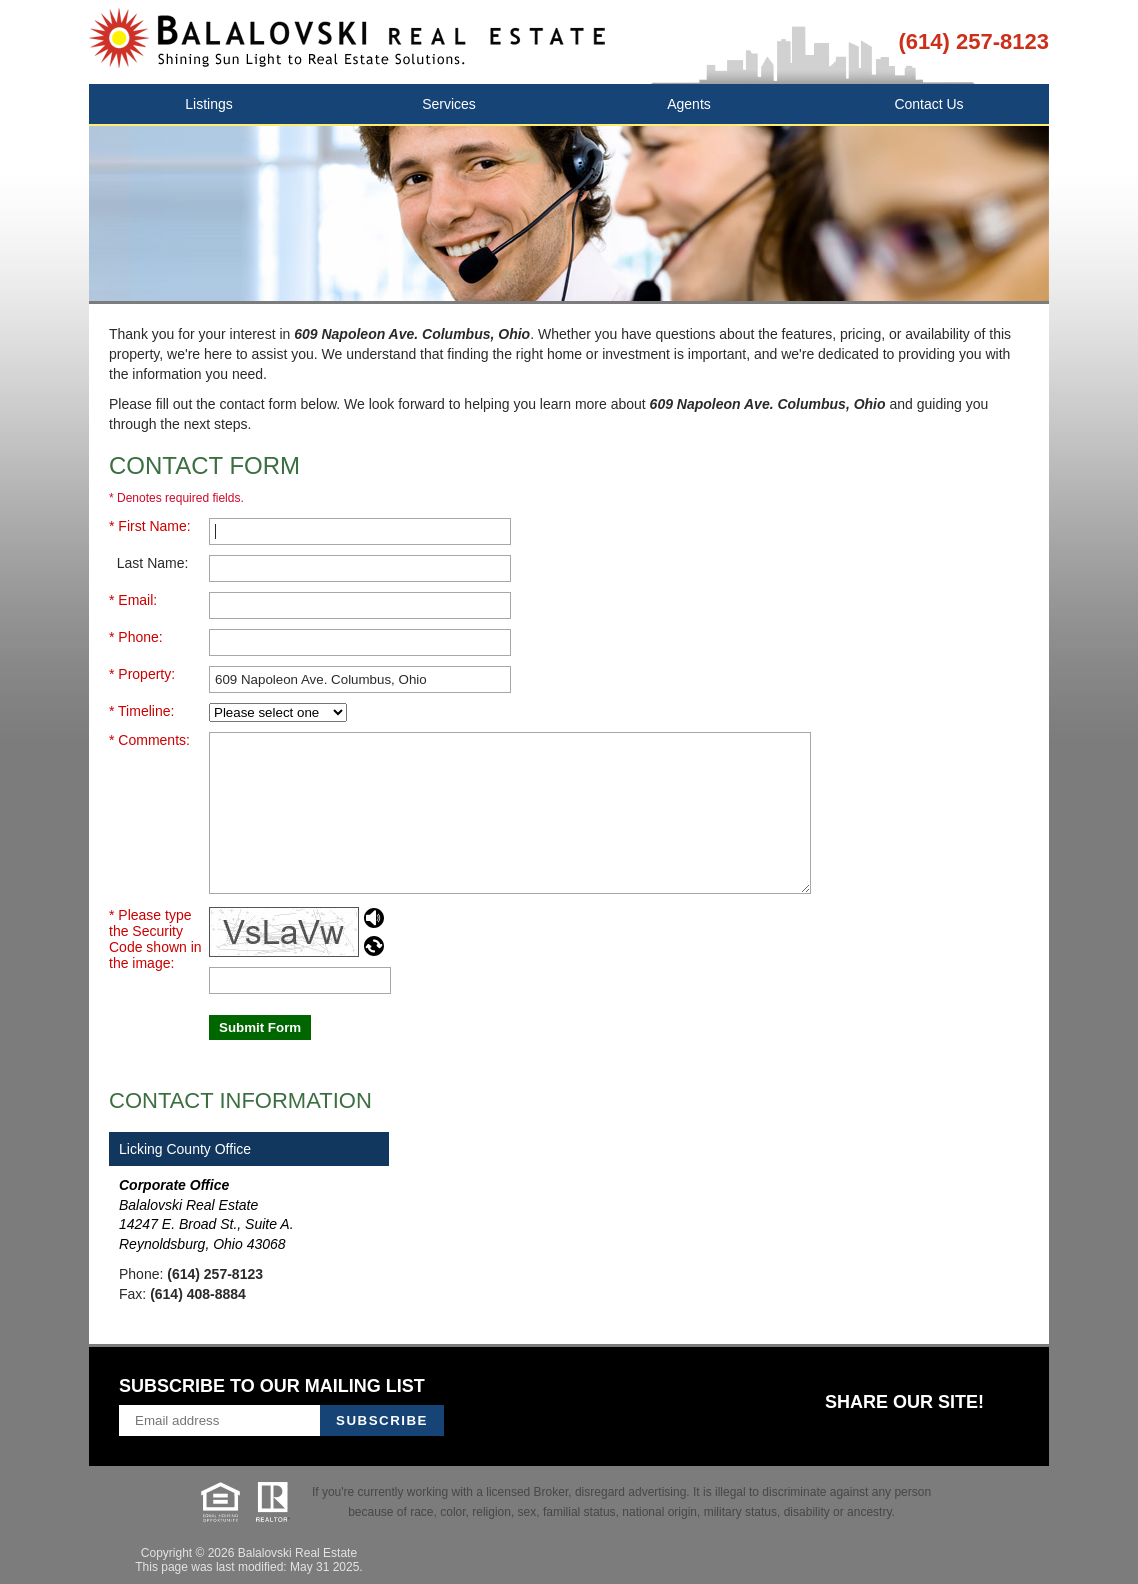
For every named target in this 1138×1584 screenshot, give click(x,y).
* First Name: (150, 526)
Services (449, 104)
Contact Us (928, 104)
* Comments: (149, 740)
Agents (689, 104)
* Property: (142, 674)
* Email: (133, 600)
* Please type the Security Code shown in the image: (155, 939)
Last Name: (148, 563)
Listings (208, 104)
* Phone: (136, 637)
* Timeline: (141, 711)
